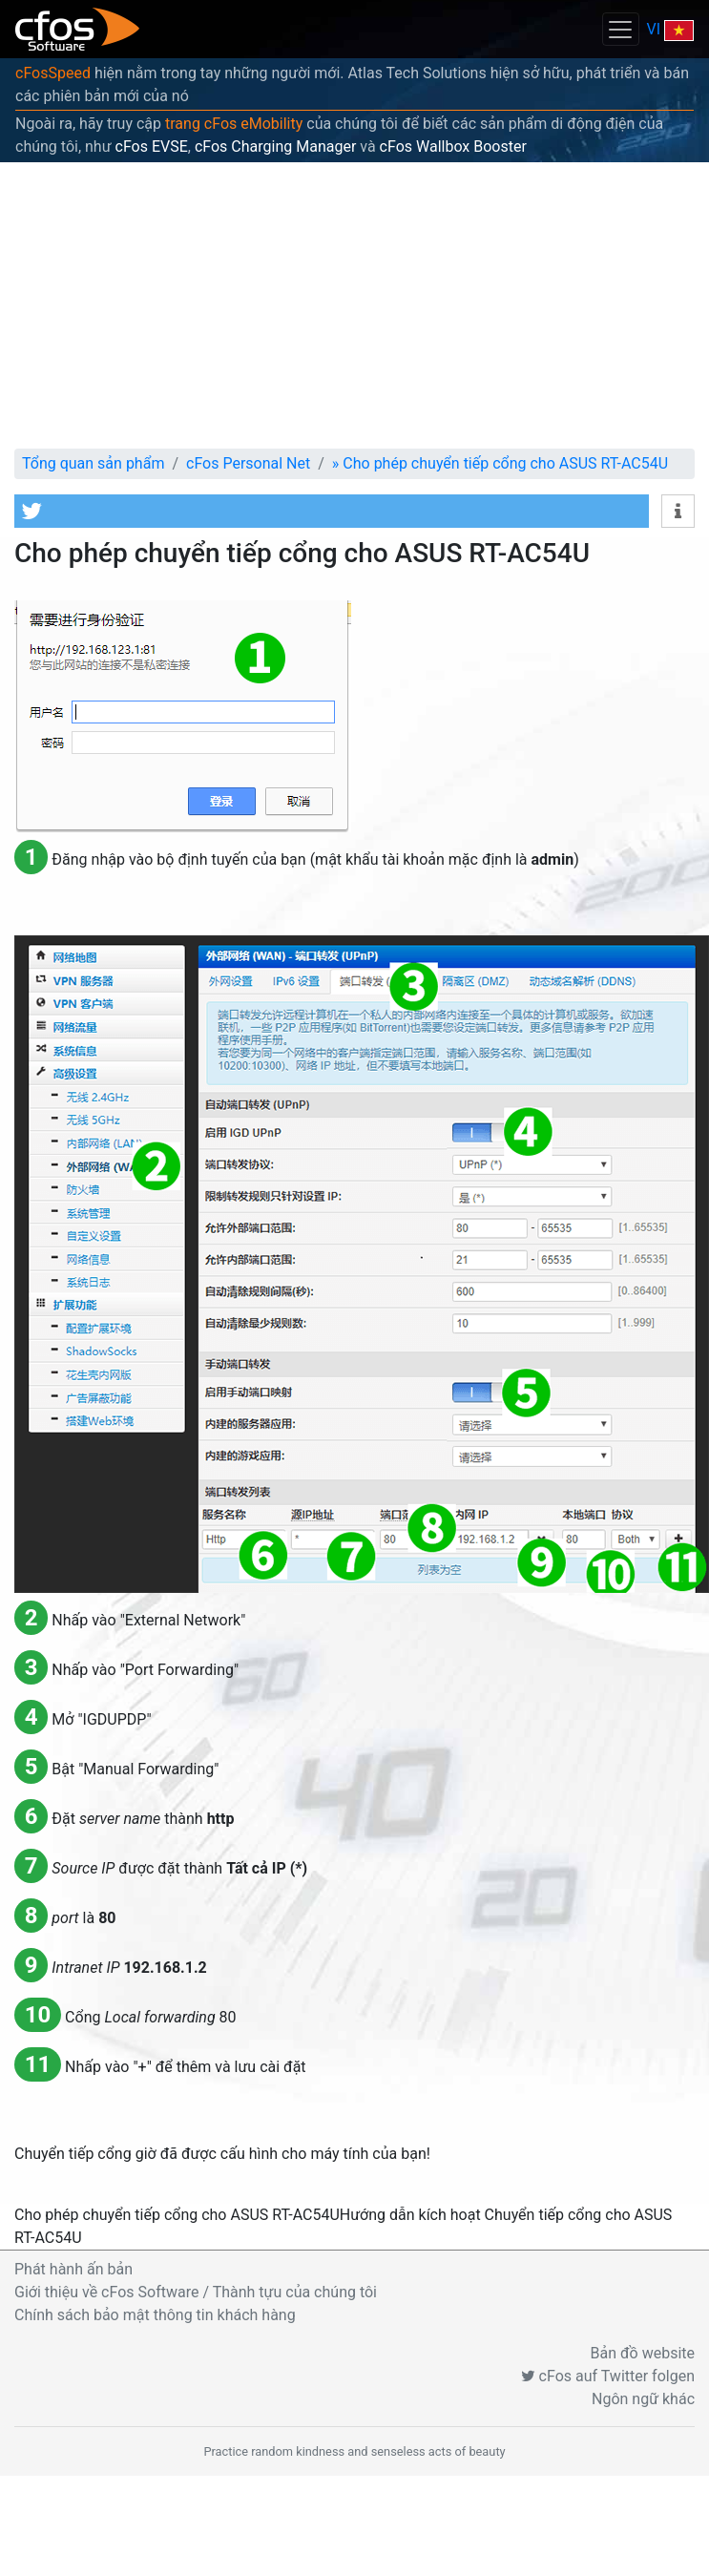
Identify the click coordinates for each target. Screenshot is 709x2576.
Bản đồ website (643, 2353)
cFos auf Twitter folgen (608, 2376)
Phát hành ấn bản (73, 2269)
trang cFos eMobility (233, 124)
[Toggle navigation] (620, 29)
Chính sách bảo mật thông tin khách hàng (155, 2315)
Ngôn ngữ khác (643, 2399)
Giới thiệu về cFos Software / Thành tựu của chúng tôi (195, 2292)
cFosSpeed (53, 73)
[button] (331, 511)
